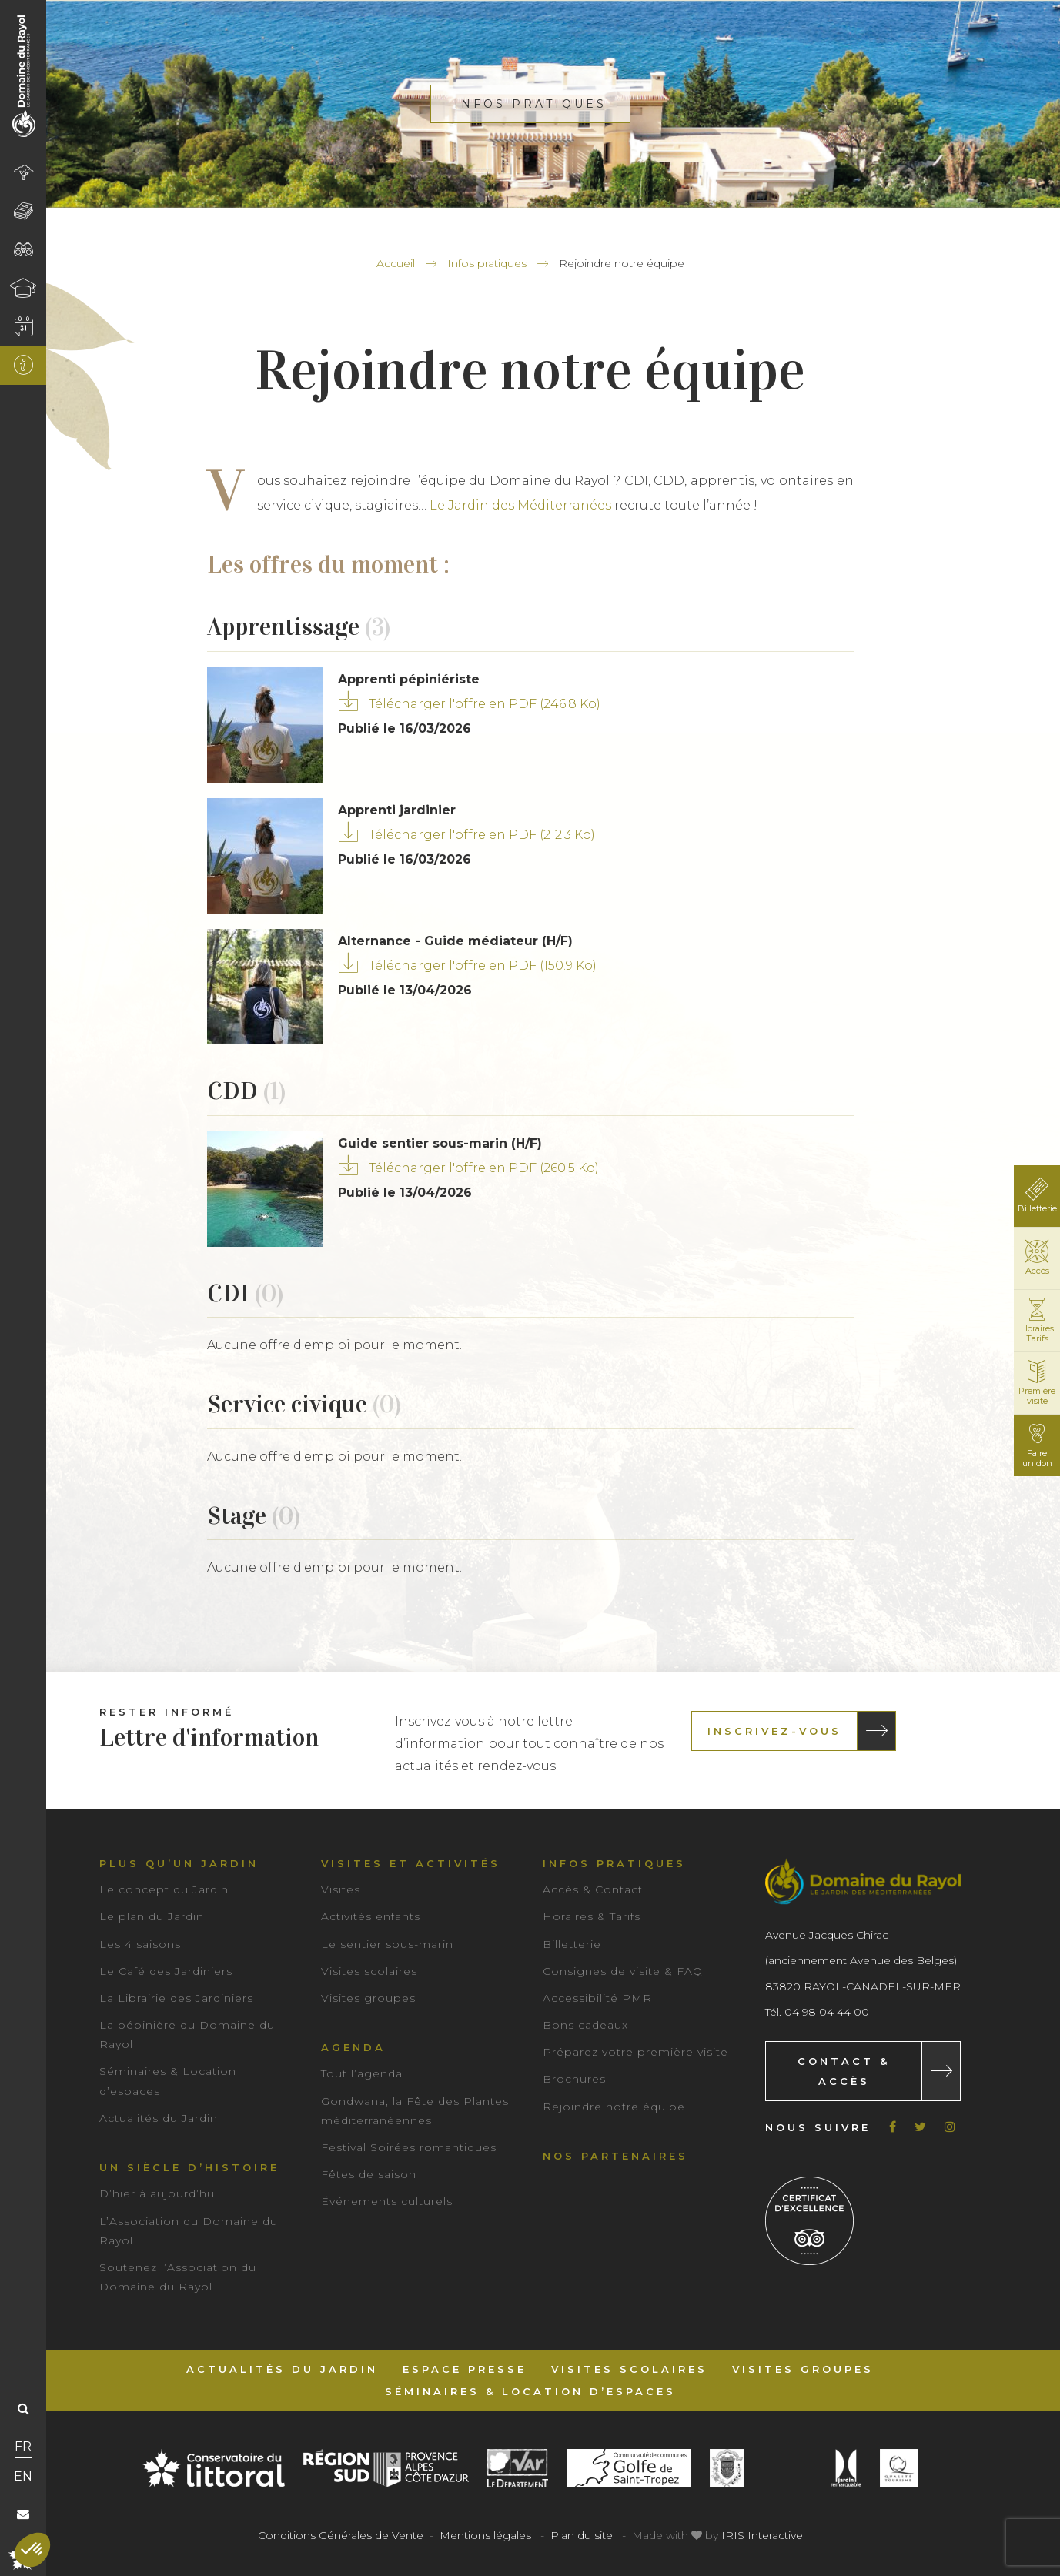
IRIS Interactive (762, 2535)
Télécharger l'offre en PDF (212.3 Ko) (482, 834)
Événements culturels (387, 2201)
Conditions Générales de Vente (340, 2535)
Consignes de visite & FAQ (623, 1971)
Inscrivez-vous (774, 1731)
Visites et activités (410, 1863)
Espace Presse (465, 2369)
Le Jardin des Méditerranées (520, 505)
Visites (340, 1889)
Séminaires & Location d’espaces (530, 2391)
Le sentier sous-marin (387, 1944)
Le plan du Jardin (151, 1916)
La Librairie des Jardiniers (176, 1998)
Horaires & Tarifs (591, 1916)
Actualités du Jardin (158, 2118)
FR (23, 2446)
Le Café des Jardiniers (165, 1971)
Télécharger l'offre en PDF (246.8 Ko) (484, 704)
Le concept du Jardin (164, 1889)
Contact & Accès (844, 2071)
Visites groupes (368, 1998)
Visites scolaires (369, 1971)
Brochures (574, 2079)
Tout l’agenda (362, 2073)
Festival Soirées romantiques (409, 2147)
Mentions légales (485, 2535)
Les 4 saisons (140, 1944)
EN (23, 2476)
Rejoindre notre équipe (614, 2106)
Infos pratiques (487, 263)
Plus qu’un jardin (179, 1863)
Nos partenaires (615, 2156)
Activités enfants (370, 1916)
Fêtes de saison (368, 2174)
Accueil (395, 263)
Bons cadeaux (585, 2025)
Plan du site (581, 2535)
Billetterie (572, 1944)
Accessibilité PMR (597, 1998)
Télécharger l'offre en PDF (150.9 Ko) (483, 965)
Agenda (353, 2047)
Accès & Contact (593, 1889)
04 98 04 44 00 (826, 2012)
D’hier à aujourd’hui (158, 2193)
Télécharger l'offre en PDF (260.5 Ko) (484, 1168)
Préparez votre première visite (635, 2052)
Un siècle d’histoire (189, 2167)
